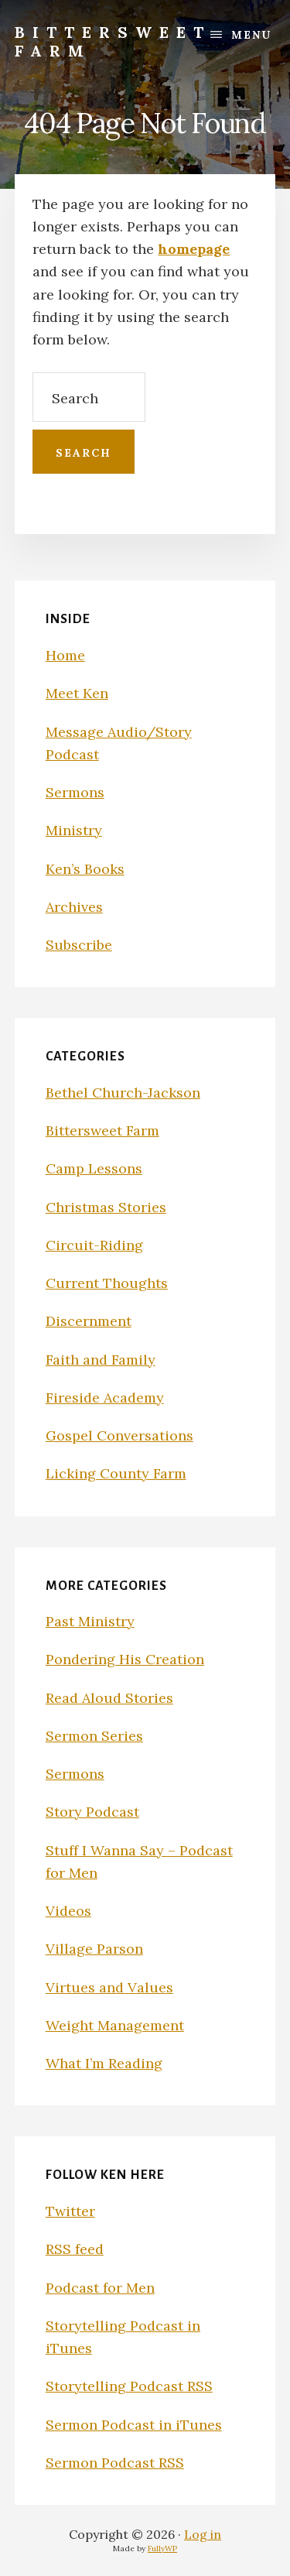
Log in (202, 2534)
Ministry (74, 830)
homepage (194, 249)
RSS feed (75, 2249)
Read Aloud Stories (109, 1698)
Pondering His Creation (125, 1659)
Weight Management (115, 2025)
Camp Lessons (94, 1168)
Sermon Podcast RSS (115, 2463)
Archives (74, 907)
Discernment (88, 1321)
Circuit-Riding (94, 1245)
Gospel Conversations (119, 1435)
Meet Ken (77, 693)
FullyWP (162, 2548)
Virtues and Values (109, 1987)
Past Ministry (90, 1621)
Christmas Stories (106, 1207)
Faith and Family (100, 1359)
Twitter (70, 2211)
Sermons (75, 792)
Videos (68, 1911)
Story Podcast (92, 1812)
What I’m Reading (104, 2063)
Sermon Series (94, 1736)
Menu (251, 35)
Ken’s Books (85, 869)
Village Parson (94, 1949)
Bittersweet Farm (113, 41)
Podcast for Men (100, 2288)
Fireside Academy (105, 1397)
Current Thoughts (107, 1283)
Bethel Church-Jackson (123, 1092)
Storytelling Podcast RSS (129, 2386)
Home (65, 655)
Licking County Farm (116, 1473)
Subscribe (79, 945)
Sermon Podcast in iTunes (134, 2425)
